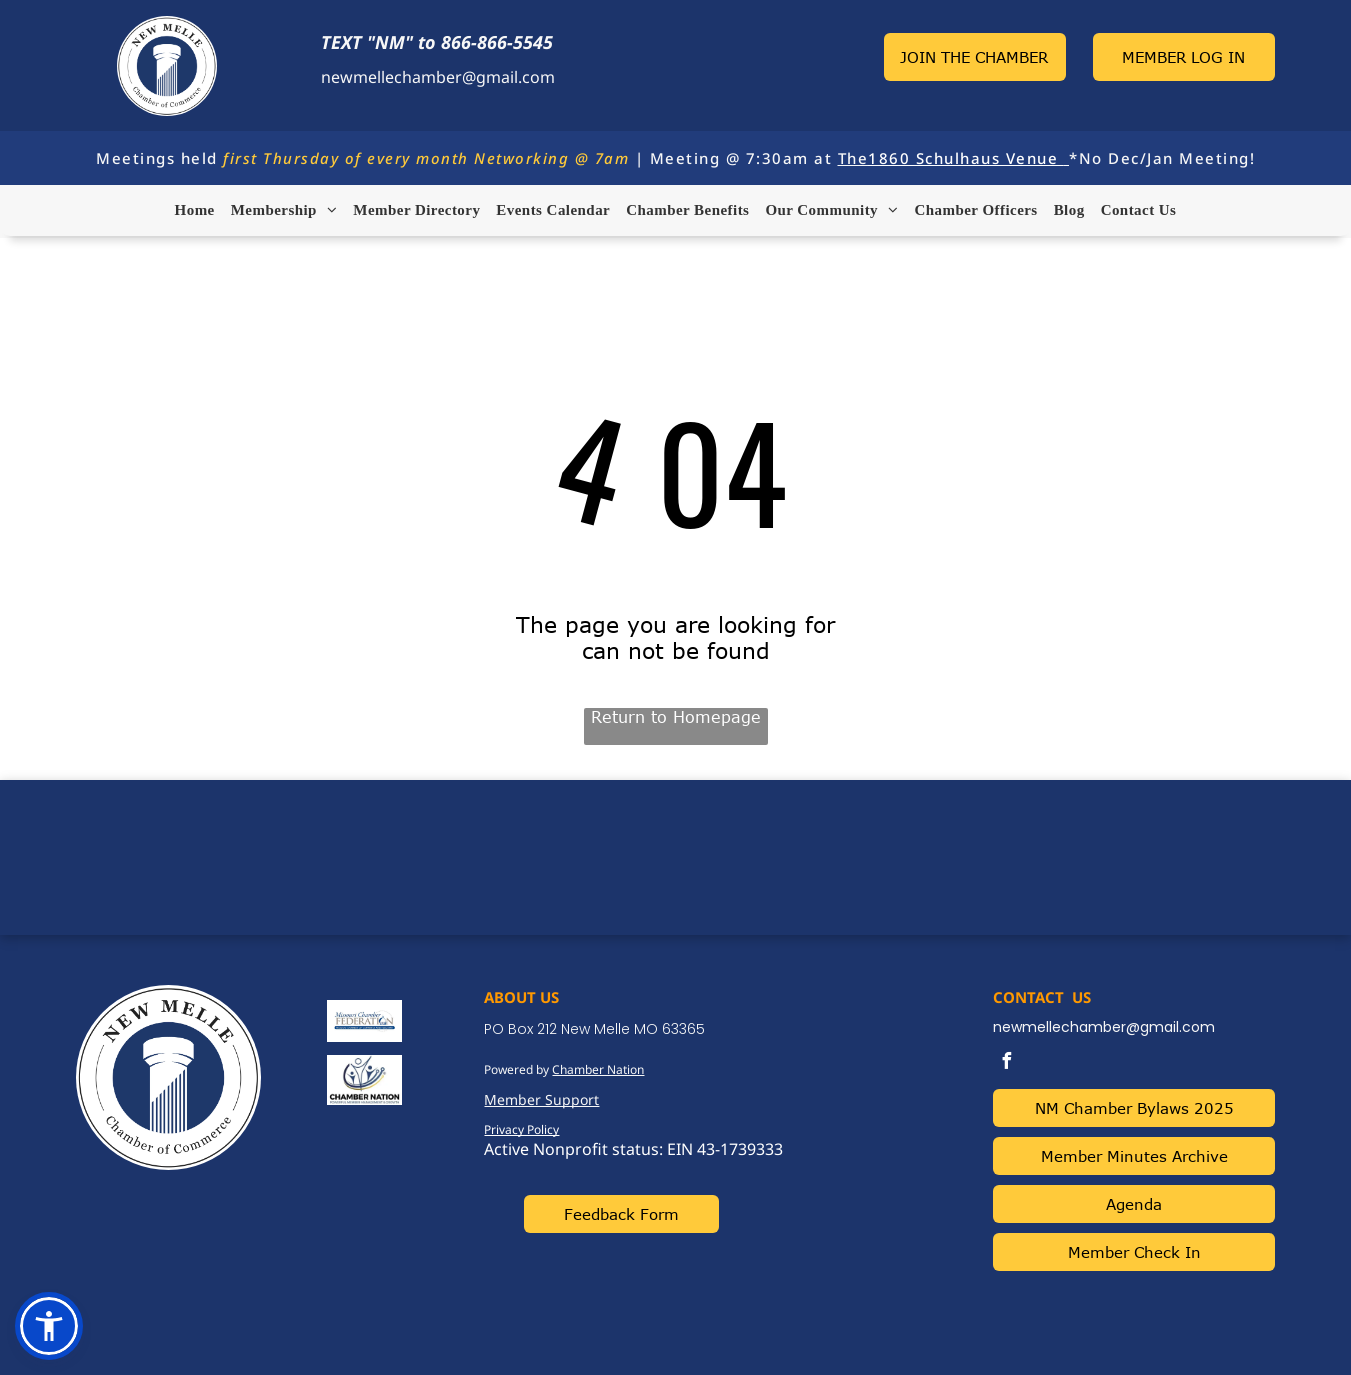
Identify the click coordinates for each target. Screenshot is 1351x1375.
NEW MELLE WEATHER (675, 855)
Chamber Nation (598, 1069)
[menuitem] (195, 210)
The (853, 158)
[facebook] (1006, 1063)
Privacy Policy (521, 1129)
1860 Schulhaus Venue (963, 158)
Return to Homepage (676, 717)
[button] (49, 1326)
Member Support (541, 1099)
